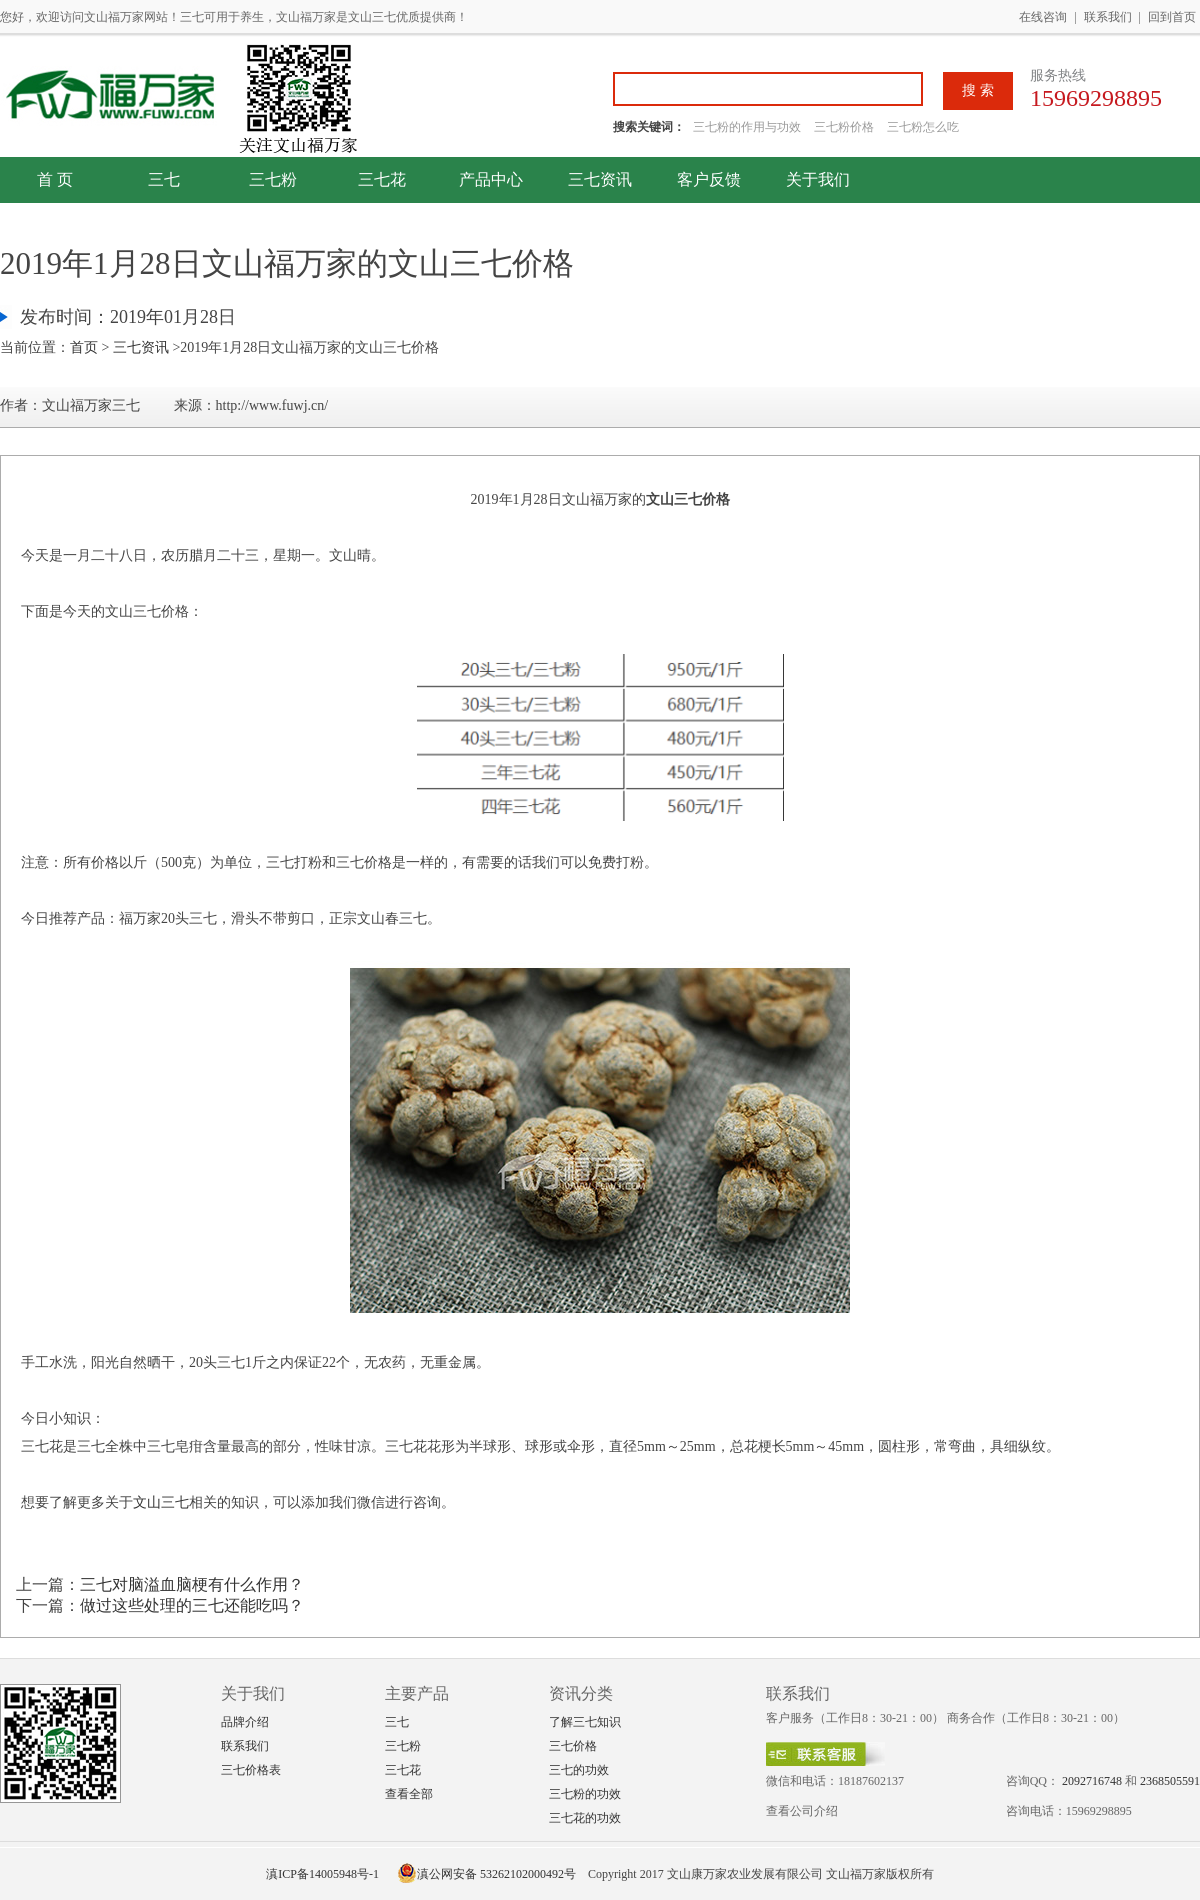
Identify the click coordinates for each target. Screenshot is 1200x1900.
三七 (164, 179)
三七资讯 (600, 179)
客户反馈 (709, 179)
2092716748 (1092, 1781)
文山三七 (161, 1502)
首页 (84, 347)
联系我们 (1108, 17)
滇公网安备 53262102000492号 (486, 1874)
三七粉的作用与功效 (748, 127)
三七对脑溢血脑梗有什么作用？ (192, 1584)
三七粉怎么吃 (923, 127)
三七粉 (273, 179)
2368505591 (1170, 1781)
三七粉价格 (844, 127)
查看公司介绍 (802, 1811)
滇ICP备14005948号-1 (322, 1874)
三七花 (382, 179)
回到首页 (1172, 17)
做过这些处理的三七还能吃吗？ (192, 1605)
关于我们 (818, 179)
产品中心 (491, 179)
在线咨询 (1043, 17)
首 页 (55, 179)
